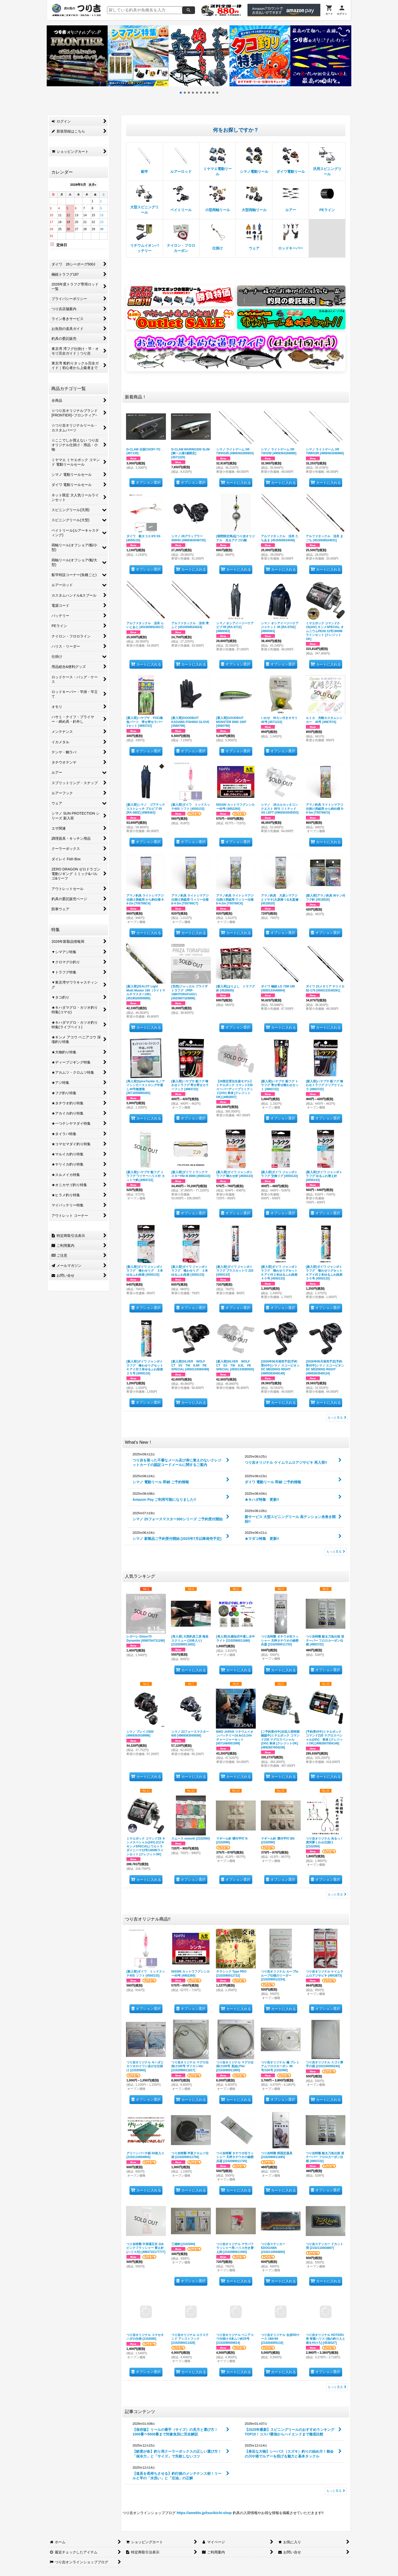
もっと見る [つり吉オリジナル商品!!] (337, 2387)
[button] (181, 93)
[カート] (329, 10)
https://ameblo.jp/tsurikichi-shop (204, 2513)
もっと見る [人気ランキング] (337, 1894)
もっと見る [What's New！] (335, 1551)
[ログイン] (342, 10)
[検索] (188, 10)
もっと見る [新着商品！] (337, 1417)
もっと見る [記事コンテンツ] (335, 2491)
